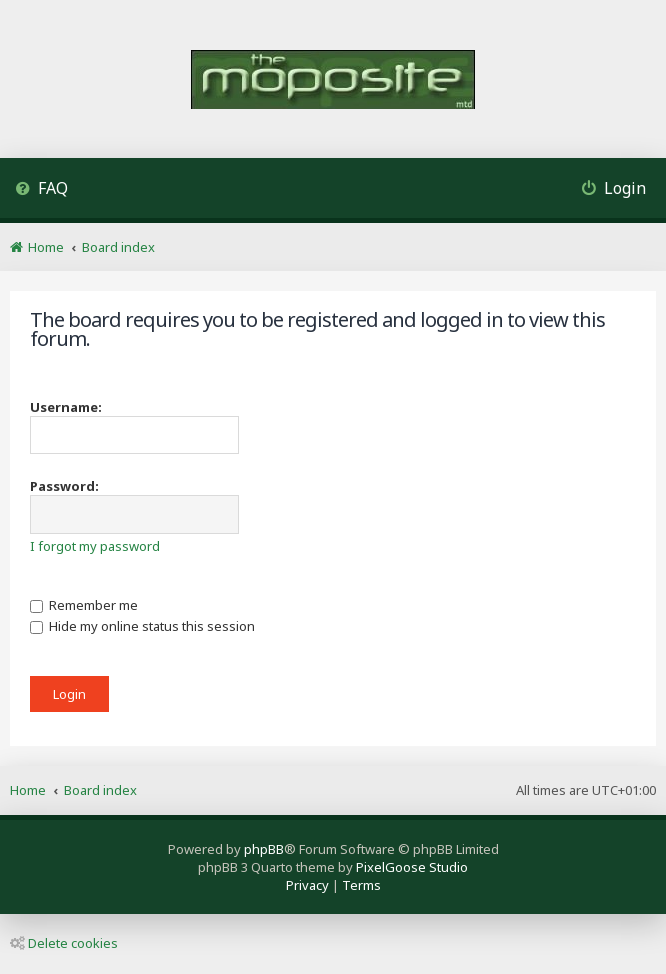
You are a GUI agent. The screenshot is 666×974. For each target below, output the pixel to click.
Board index (100, 790)
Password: (64, 486)
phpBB (264, 849)
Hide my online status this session (142, 626)
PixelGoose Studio (412, 867)
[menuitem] (41, 190)
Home (28, 790)
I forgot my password (95, 546)
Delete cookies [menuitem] (64, 943)
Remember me (84, 605)
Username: (66, 407)
